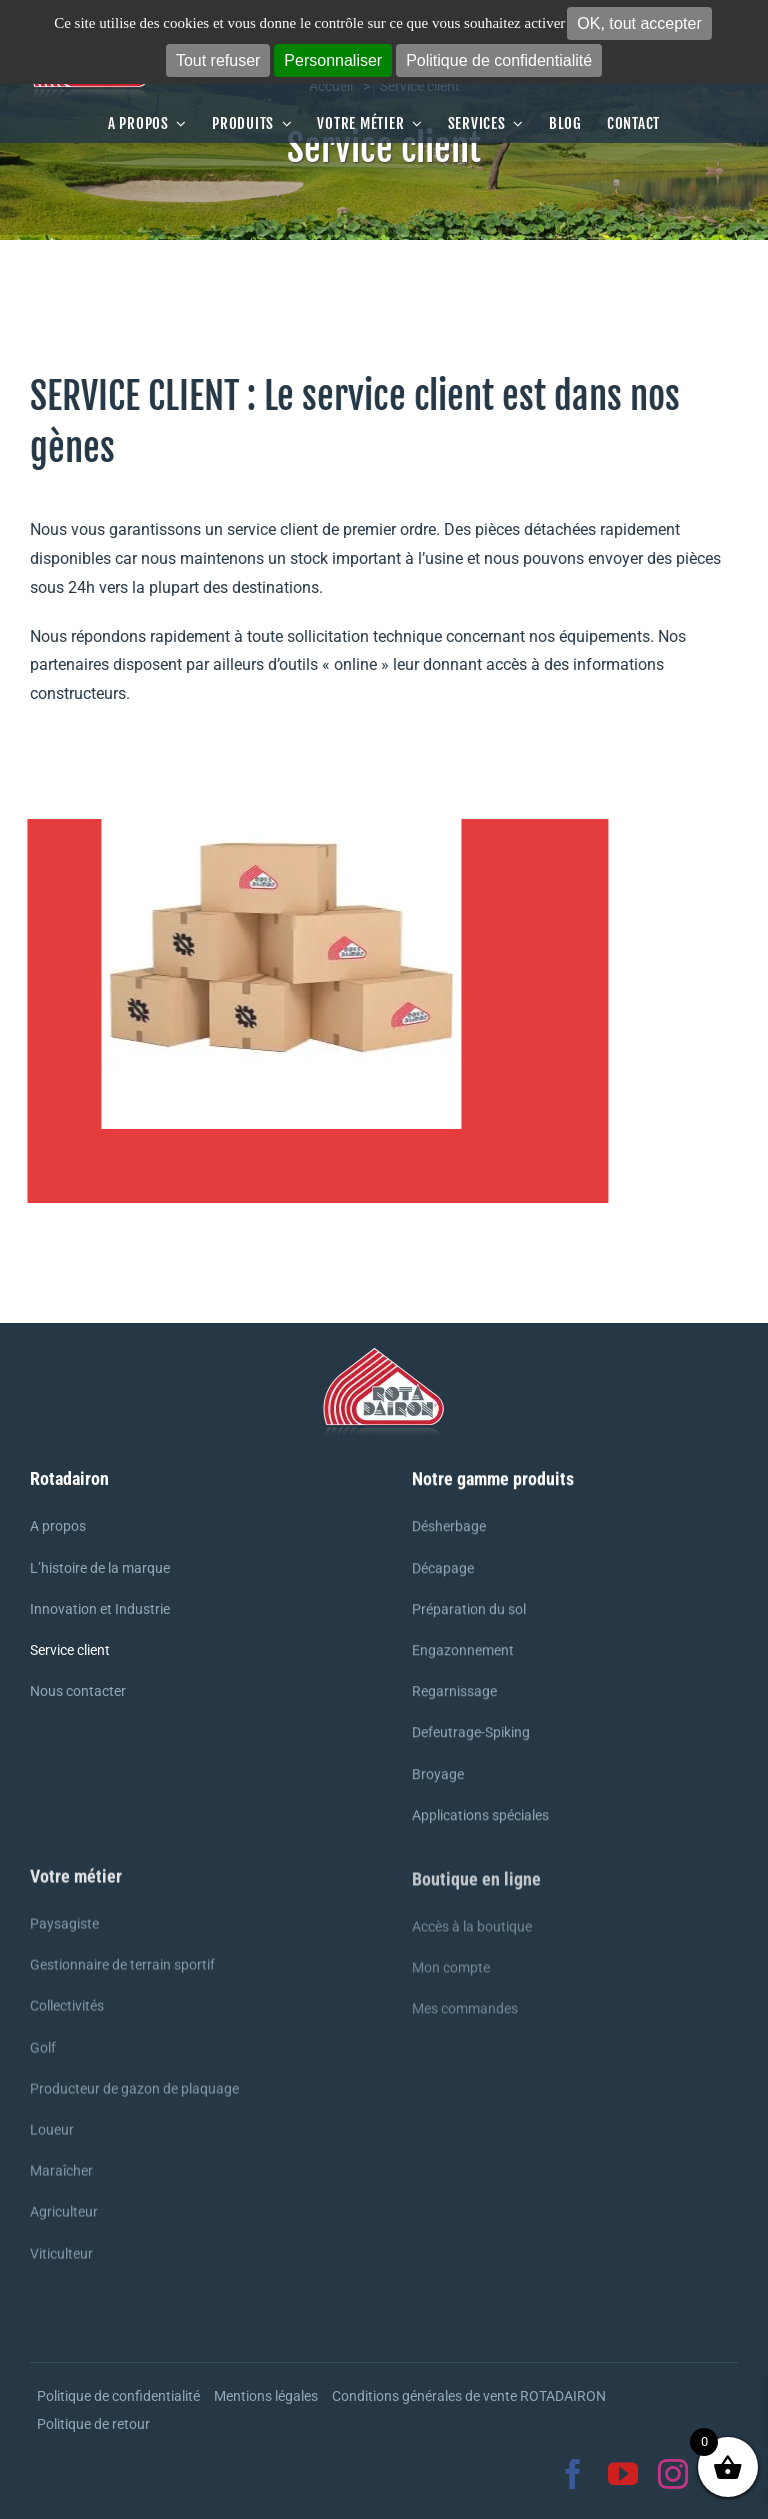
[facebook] (573, 2474)
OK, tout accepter (639, 23)
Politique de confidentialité (499, 60)
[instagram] (673, 2474)
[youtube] (623, 2474)
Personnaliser (333, 60)
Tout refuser (218, 60)
